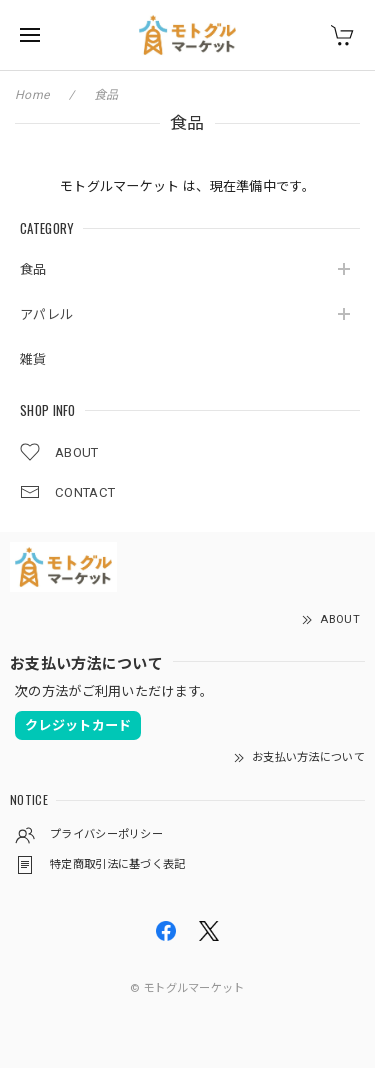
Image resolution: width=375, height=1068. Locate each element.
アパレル (46, 314)
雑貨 (33, 359)
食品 (33, 269)
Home (32, 95)
